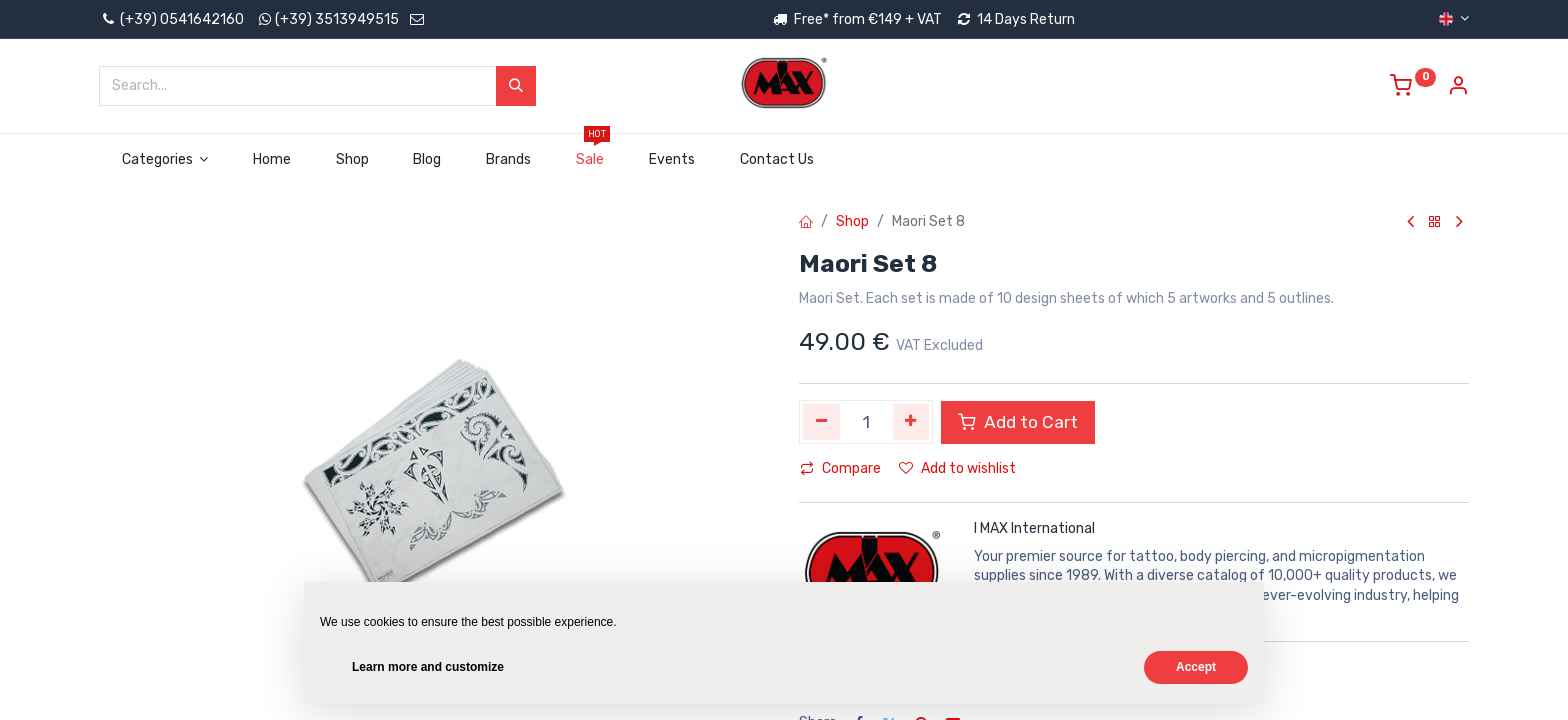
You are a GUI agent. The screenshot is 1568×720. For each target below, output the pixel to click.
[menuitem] (272, 160)
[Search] (516, 86)
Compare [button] (840, 468)
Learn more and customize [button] (428, 667)
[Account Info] (1458, 88)
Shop (852, 221)
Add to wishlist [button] (957, 468)
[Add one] (911, 422)
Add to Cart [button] (1018, 422)
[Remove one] (821, 422)
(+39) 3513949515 (337, 19)
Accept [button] (1196, 667)
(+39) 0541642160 (171, 19)
